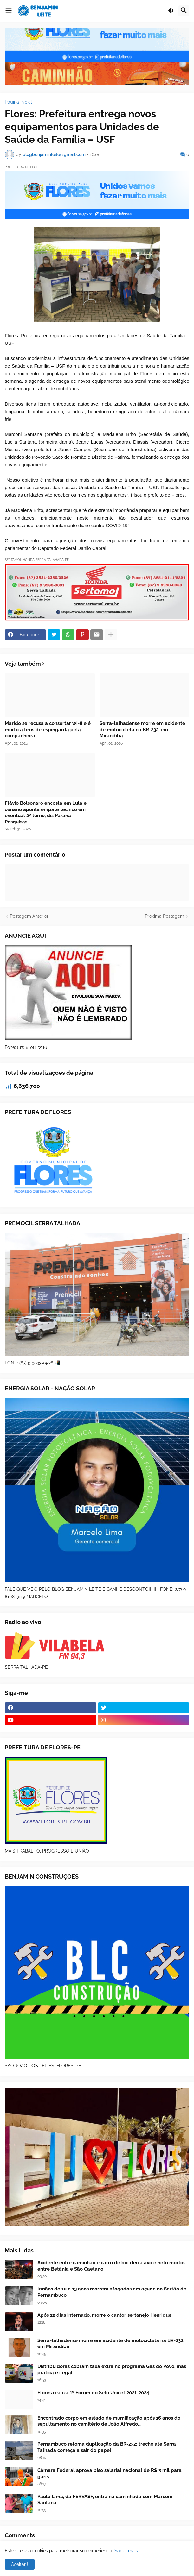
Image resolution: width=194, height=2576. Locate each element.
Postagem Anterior (29, 916)
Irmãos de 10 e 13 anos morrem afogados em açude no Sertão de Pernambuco (111, 2292)
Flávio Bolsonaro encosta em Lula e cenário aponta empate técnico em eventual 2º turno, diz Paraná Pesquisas (46, 812)
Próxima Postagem (164, 916)
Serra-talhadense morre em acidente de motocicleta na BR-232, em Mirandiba (142, 730)
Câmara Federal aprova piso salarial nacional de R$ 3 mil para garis (109, 2473)
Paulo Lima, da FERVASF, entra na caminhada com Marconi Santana (104, 2500)
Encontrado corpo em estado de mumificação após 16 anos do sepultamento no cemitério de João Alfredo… (108, 2421)
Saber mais (126, 2550)
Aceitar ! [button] (19, 2564)
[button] (8, 10)
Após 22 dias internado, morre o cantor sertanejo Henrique (104, 2315)
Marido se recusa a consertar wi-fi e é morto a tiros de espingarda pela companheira (48, 730)
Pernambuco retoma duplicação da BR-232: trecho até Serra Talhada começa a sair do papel (106, 2447)
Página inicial (18, 102)
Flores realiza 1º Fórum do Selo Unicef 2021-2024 (93, 2393)
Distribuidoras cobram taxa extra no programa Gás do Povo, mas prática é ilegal (111, 2370)
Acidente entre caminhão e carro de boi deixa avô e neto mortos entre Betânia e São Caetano (111, 2266)
